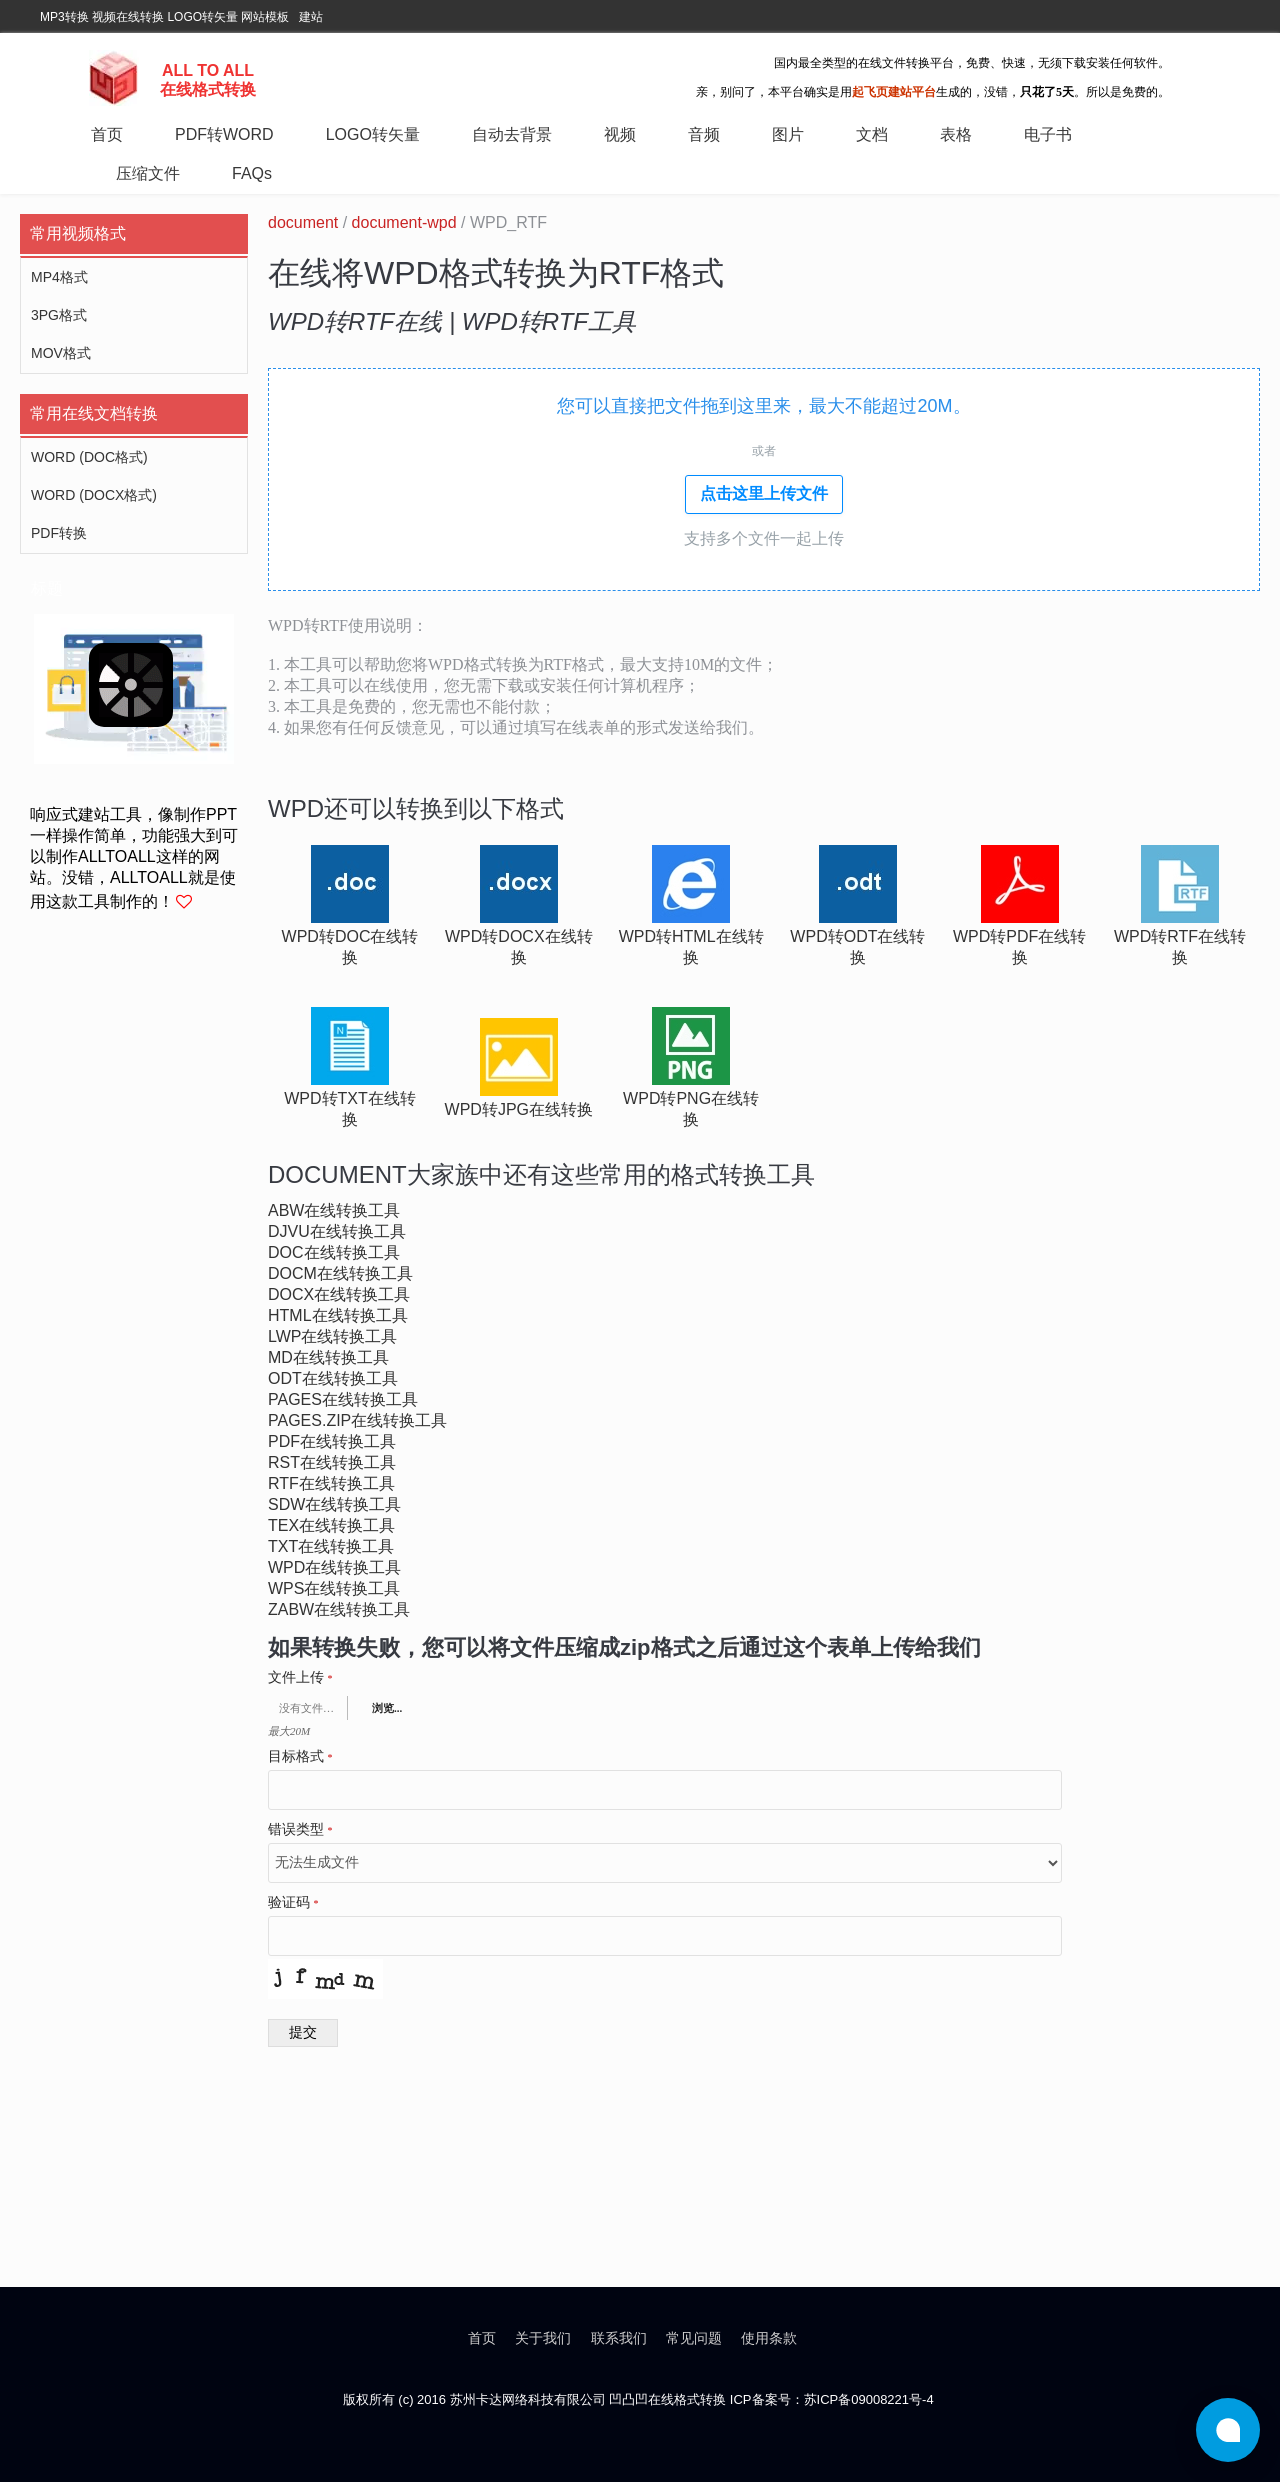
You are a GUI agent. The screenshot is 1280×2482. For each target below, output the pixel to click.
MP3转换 (64, 17)
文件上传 (300, 1678)
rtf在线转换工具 (331, 1483)
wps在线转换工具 (334, 1588)
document (303, 222)
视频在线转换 (128, 17)
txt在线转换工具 (331, 1546)
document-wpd (404, 222)
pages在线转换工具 (343, 1399)
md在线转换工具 (328, 1357)
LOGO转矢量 (202, 17)
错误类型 (300, 1830)
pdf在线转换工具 (332, 1441)
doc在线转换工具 (334, 1252)
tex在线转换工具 (331, 1525)
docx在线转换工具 (339, 1294)
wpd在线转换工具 (334, 1567)
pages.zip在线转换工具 (357, 1420)
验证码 (293, 1903)
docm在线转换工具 (340, 1273)
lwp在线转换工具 (332, 1336)
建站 (311, 17)
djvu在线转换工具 (337, 1231)
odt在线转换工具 (333, 1378)
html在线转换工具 (338, 1315)
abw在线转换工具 (334, 1210)
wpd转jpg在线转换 (519, 1109)
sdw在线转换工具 (334, 1504)
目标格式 (300, 1757)
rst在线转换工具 (332, 1462)
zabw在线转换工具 (339, 1609)
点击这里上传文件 (764, 493)
